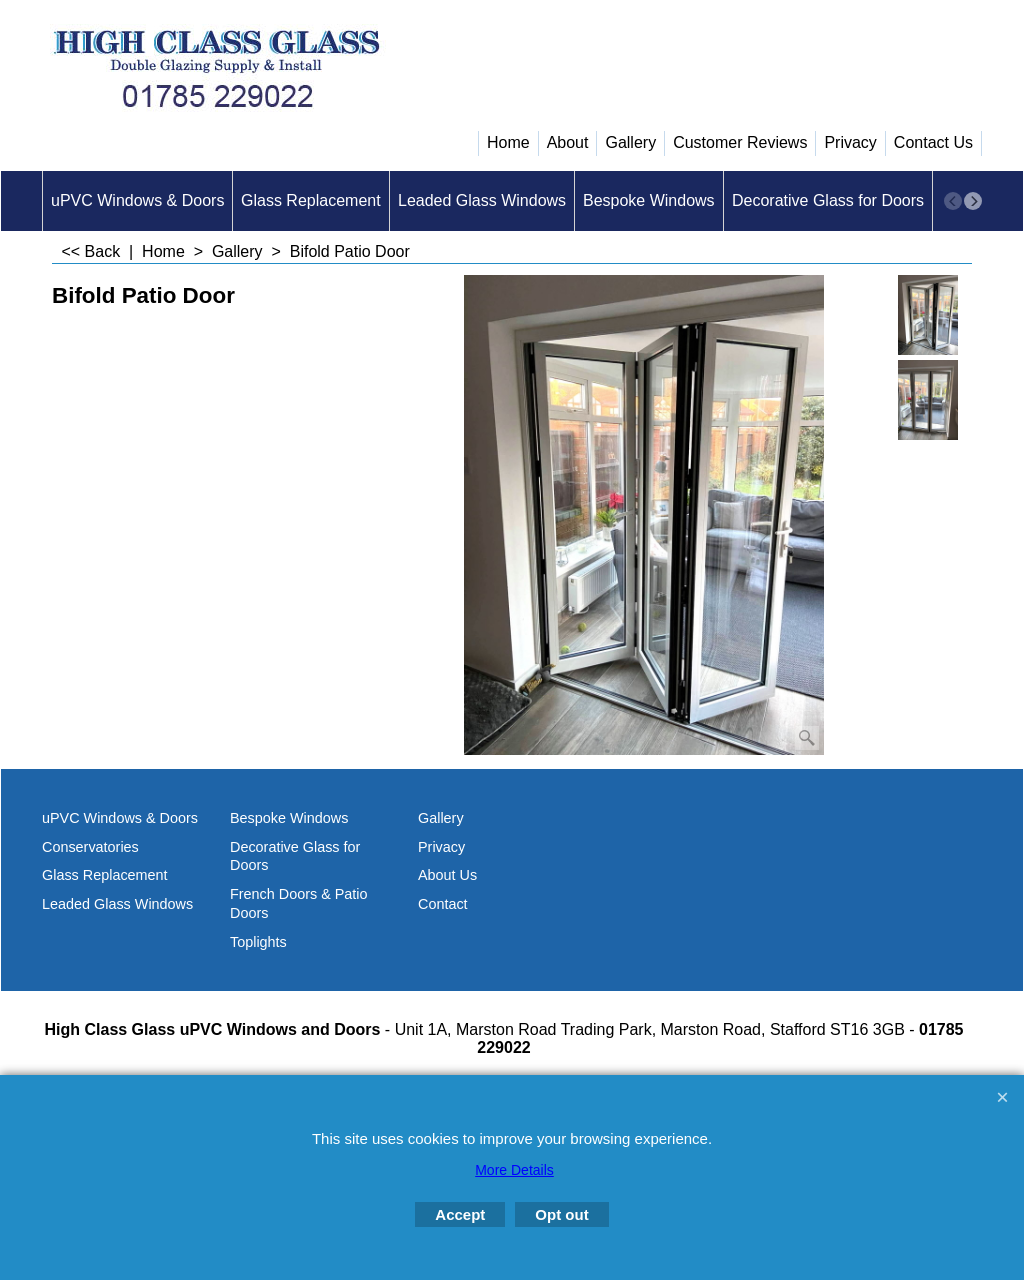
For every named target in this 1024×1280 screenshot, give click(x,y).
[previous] (953, 201)
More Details (514, 1170)
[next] (973, 201)
